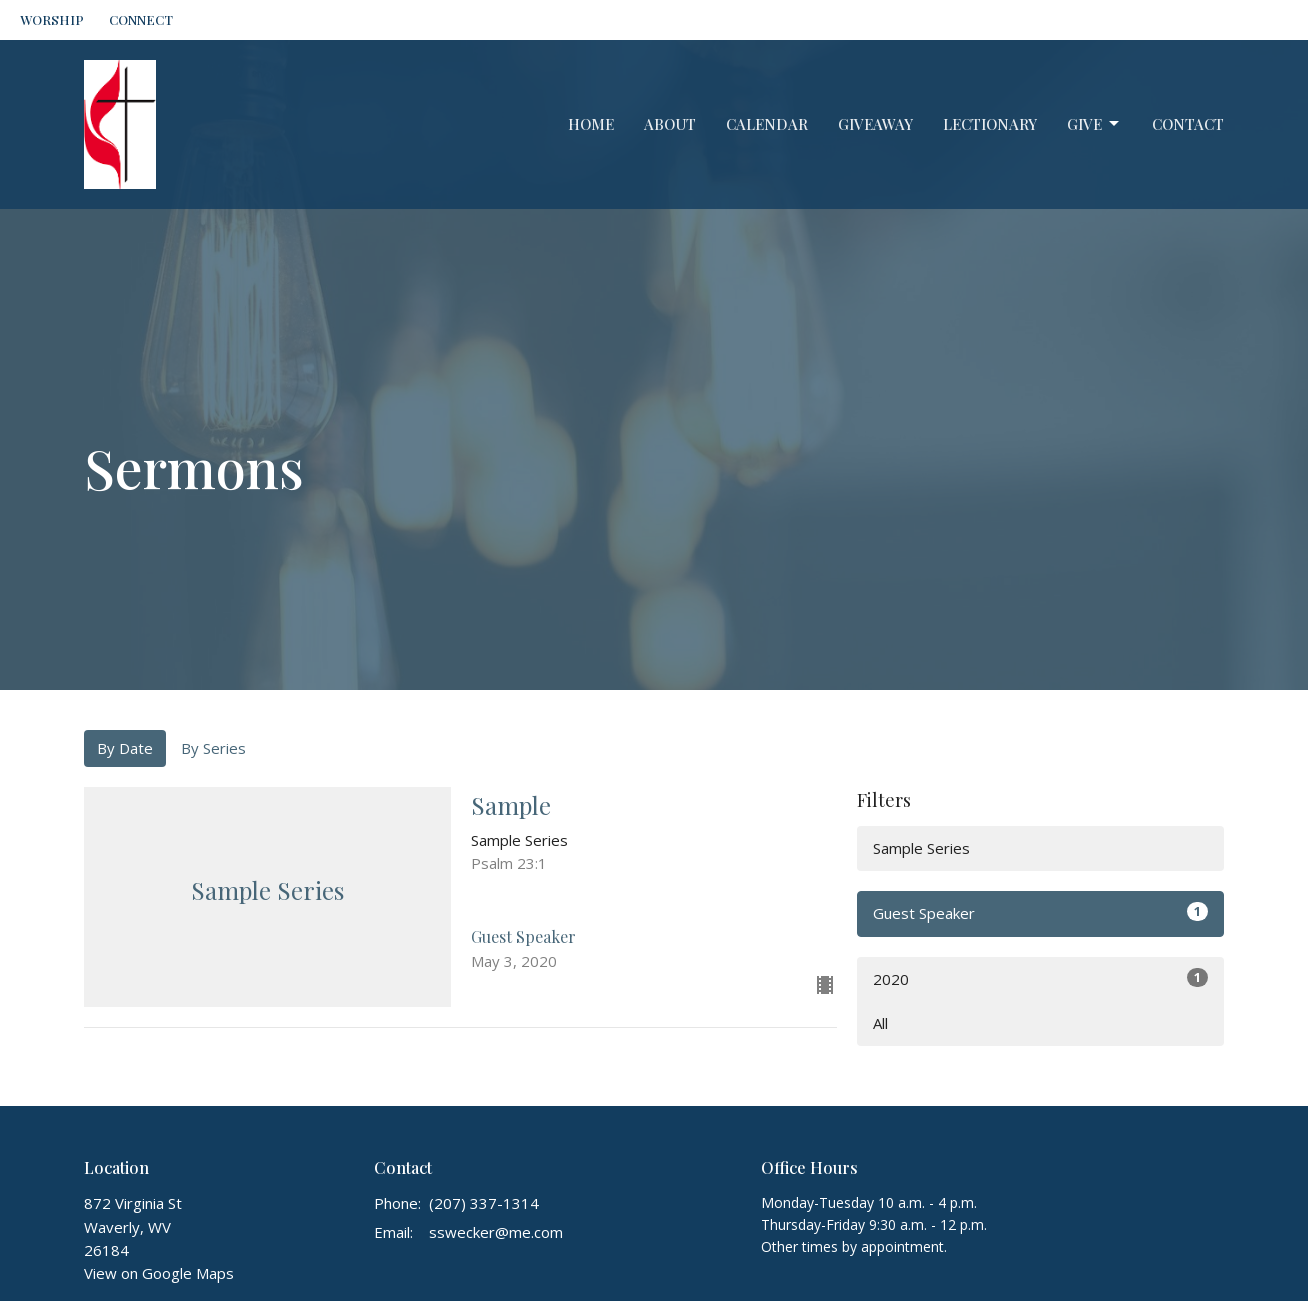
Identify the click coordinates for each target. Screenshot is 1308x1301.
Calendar (767, 124)
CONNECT (141, 19)
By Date (125, 748)
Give (1094, 124)
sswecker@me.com (496, 1232)
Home (591, 124)
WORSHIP (52, 19)
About (670, 124)
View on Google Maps (159, 1273)
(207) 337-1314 (484, 1203)
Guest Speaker (1040, 912)
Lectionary (990, 124)
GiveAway (875, 124)
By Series (213, 748)
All (880, 1023)
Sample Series (921, 848)
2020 (1040, 978)
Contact (1188, 124)
